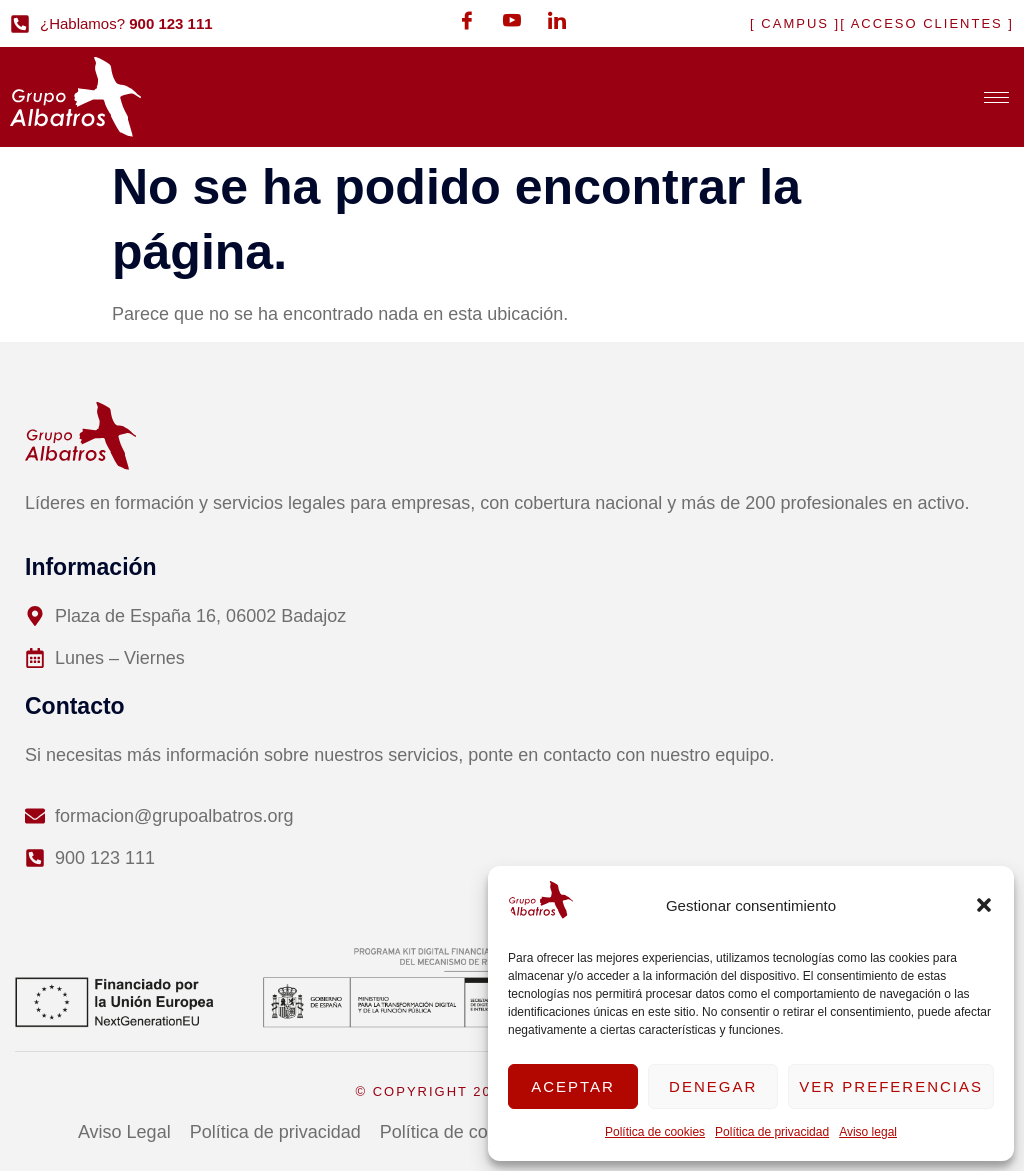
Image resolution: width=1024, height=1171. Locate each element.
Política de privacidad (772, 1132)
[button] (984, 905)
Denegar (713, 1086)
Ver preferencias (891, 1086)
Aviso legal (868, 1132)
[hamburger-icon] (996, 97)
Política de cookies (655, 1132)
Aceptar (573, 1086)
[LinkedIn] (557, 20)
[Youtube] (512, 20)
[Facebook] (467, 20)
